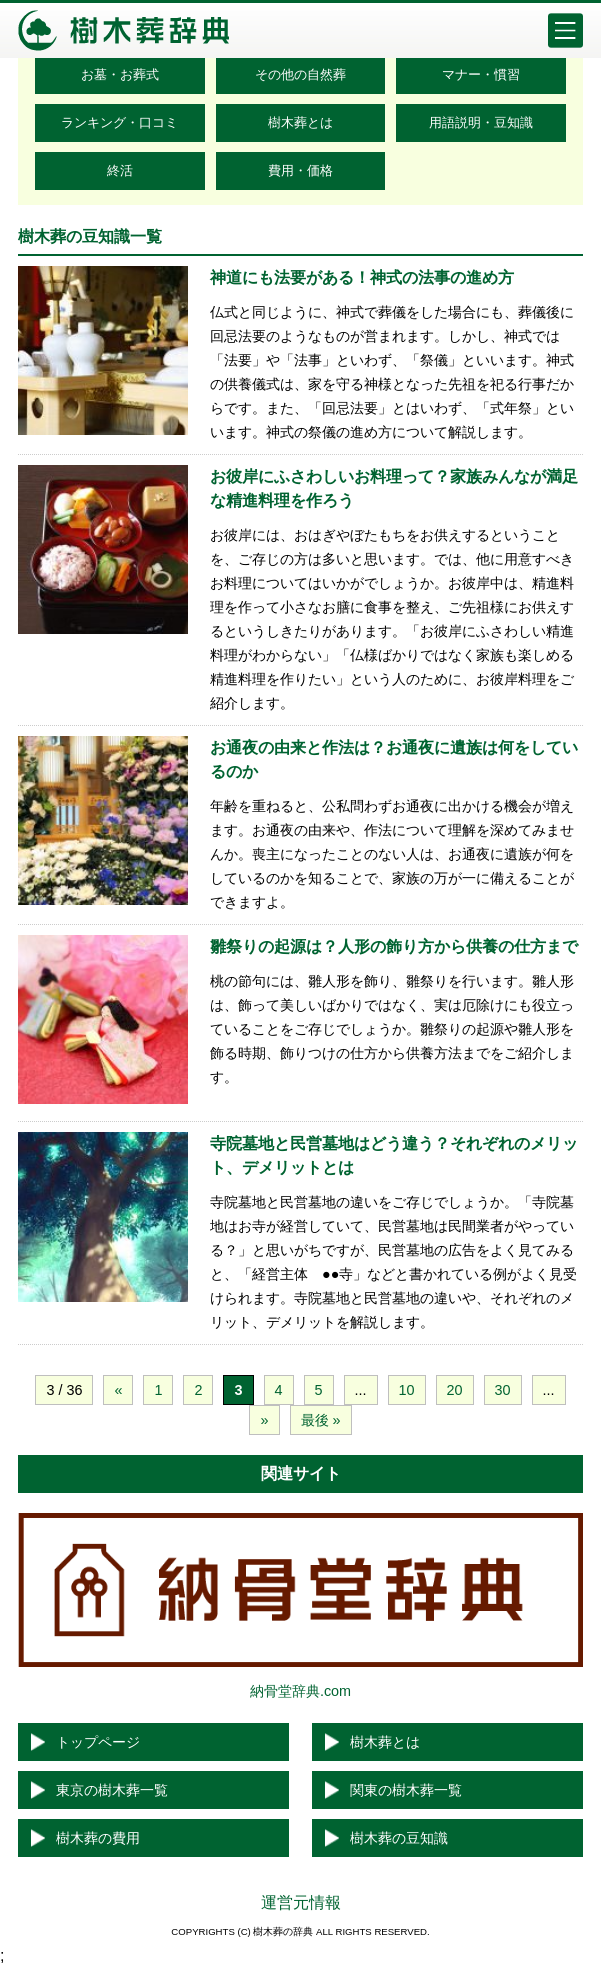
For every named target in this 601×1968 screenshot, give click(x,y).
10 (407, 1390)
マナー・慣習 (481, 74)
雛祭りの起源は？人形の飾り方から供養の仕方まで (394, 946)
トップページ (98, 1742)
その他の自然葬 (300, 74)
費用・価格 (300, 170)
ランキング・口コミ (119, 122)
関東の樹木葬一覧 (406, 1790)
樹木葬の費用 (98, 1838)
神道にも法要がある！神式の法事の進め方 (362, 277)
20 (455, 1390)
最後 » (321, 1420)
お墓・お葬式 (120, 74)
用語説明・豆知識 (481, 122)
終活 (120, 170)
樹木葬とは (300, 122)
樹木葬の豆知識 (399, 1838)
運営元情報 (301, 1902)
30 (503, 1390)
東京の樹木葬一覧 (112, 1790)
